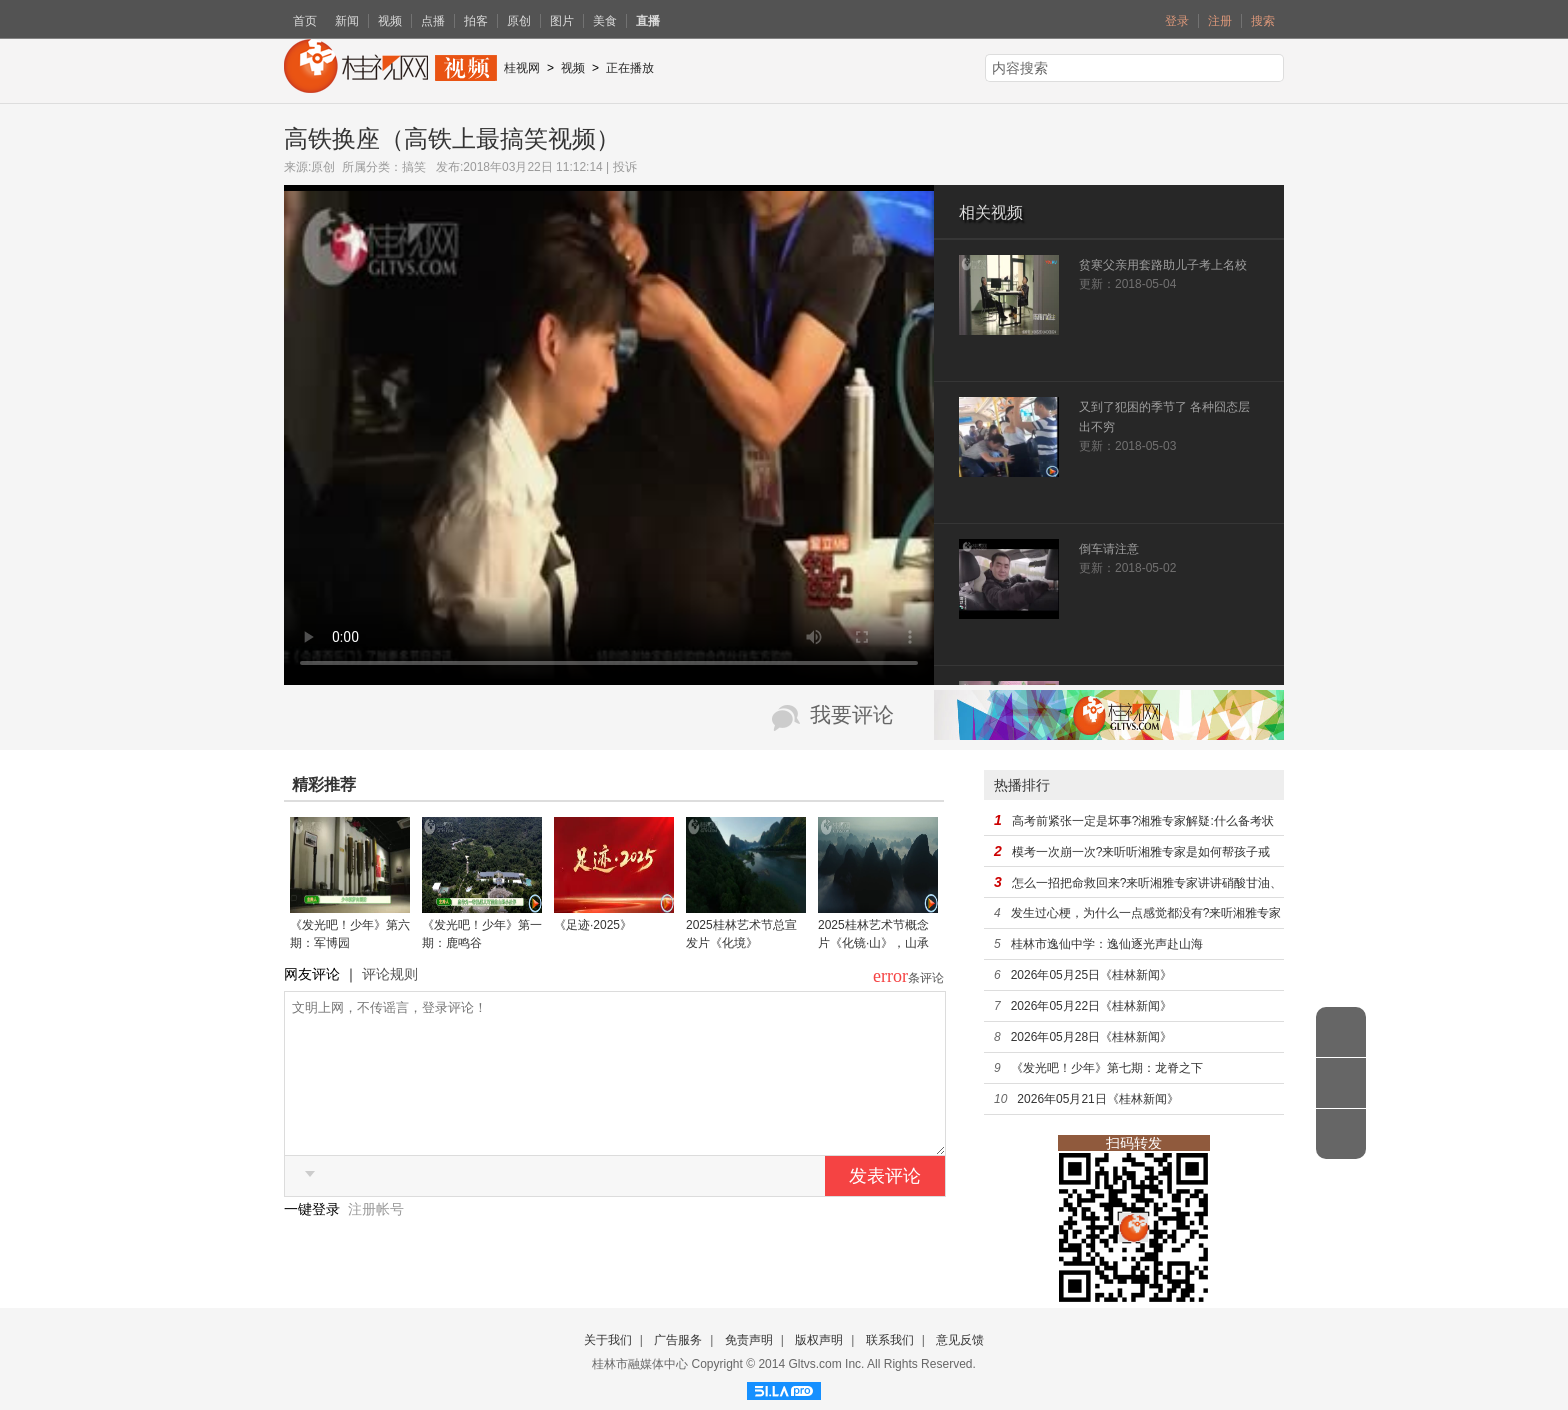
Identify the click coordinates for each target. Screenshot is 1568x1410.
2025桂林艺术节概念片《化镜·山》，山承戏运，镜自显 (873, 943)
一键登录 (314, 1239)
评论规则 (390, 974)
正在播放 (630, 68)
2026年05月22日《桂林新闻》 (1091, 1006)
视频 (390, 21)
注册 (1220, 21)
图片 (562, 21)
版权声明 (819, 1340)
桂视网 (522, 68)
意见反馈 (960, 1340)
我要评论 (852, 715)
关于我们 (608, 1340)
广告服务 (678, 1340)
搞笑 (414, 167)
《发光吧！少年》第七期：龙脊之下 (1107, 1068)
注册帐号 (376, 1239)
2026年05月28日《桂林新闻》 (1091, 1037)
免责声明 (749, 1340)
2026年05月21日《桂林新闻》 (1097, 1099)
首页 (305, 21)
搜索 (1263, 21)
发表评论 (885, 1206)
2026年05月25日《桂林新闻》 (1091, 975)
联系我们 (890, 1340)
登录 (1177, 21)
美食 (605, 21)
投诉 (625, 167)
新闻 (347, 21)
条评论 (926, 978)
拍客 (476, 21)
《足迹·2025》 (593, 925)
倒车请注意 (1109, 549)
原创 (519, 21)
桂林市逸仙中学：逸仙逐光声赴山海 (1107, 944)
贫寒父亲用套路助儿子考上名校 (1163, 265)
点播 (433, 21)
